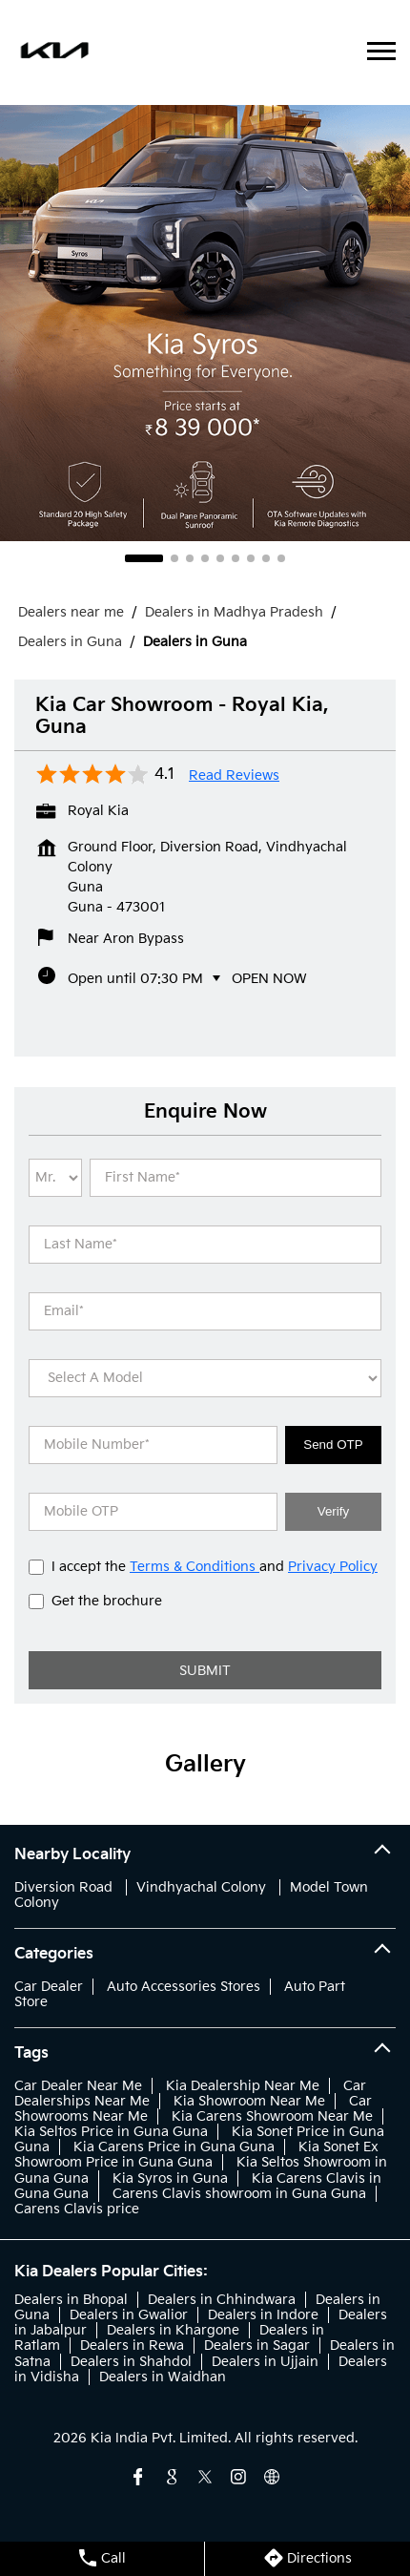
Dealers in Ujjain (265, 2362)
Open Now (269, 979)
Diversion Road (63, 1887)
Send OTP (332, 1444)
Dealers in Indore (263, 2315)
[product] (205, 1378)
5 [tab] (220, 558)
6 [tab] (235, 558)
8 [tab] (266, 558)
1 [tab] (144, 558)
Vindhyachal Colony (201, 1887)
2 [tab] (174, 558)
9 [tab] (281, 558)
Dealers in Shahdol (131, 2362)
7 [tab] (251, 558)
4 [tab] (205, 558)
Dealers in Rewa (132, 2345)
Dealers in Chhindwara (222, 2300)
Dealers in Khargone (173, 2330)
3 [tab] (190, 558)
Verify (333, 1511)
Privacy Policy (333, 1567)
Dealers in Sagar (257, 2345)
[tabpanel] (205, 323)
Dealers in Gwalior (129, 2315)
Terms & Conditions (194, 1567)
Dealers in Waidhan (162, 2377)
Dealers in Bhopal (71, 2300)
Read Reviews (234, 776)
